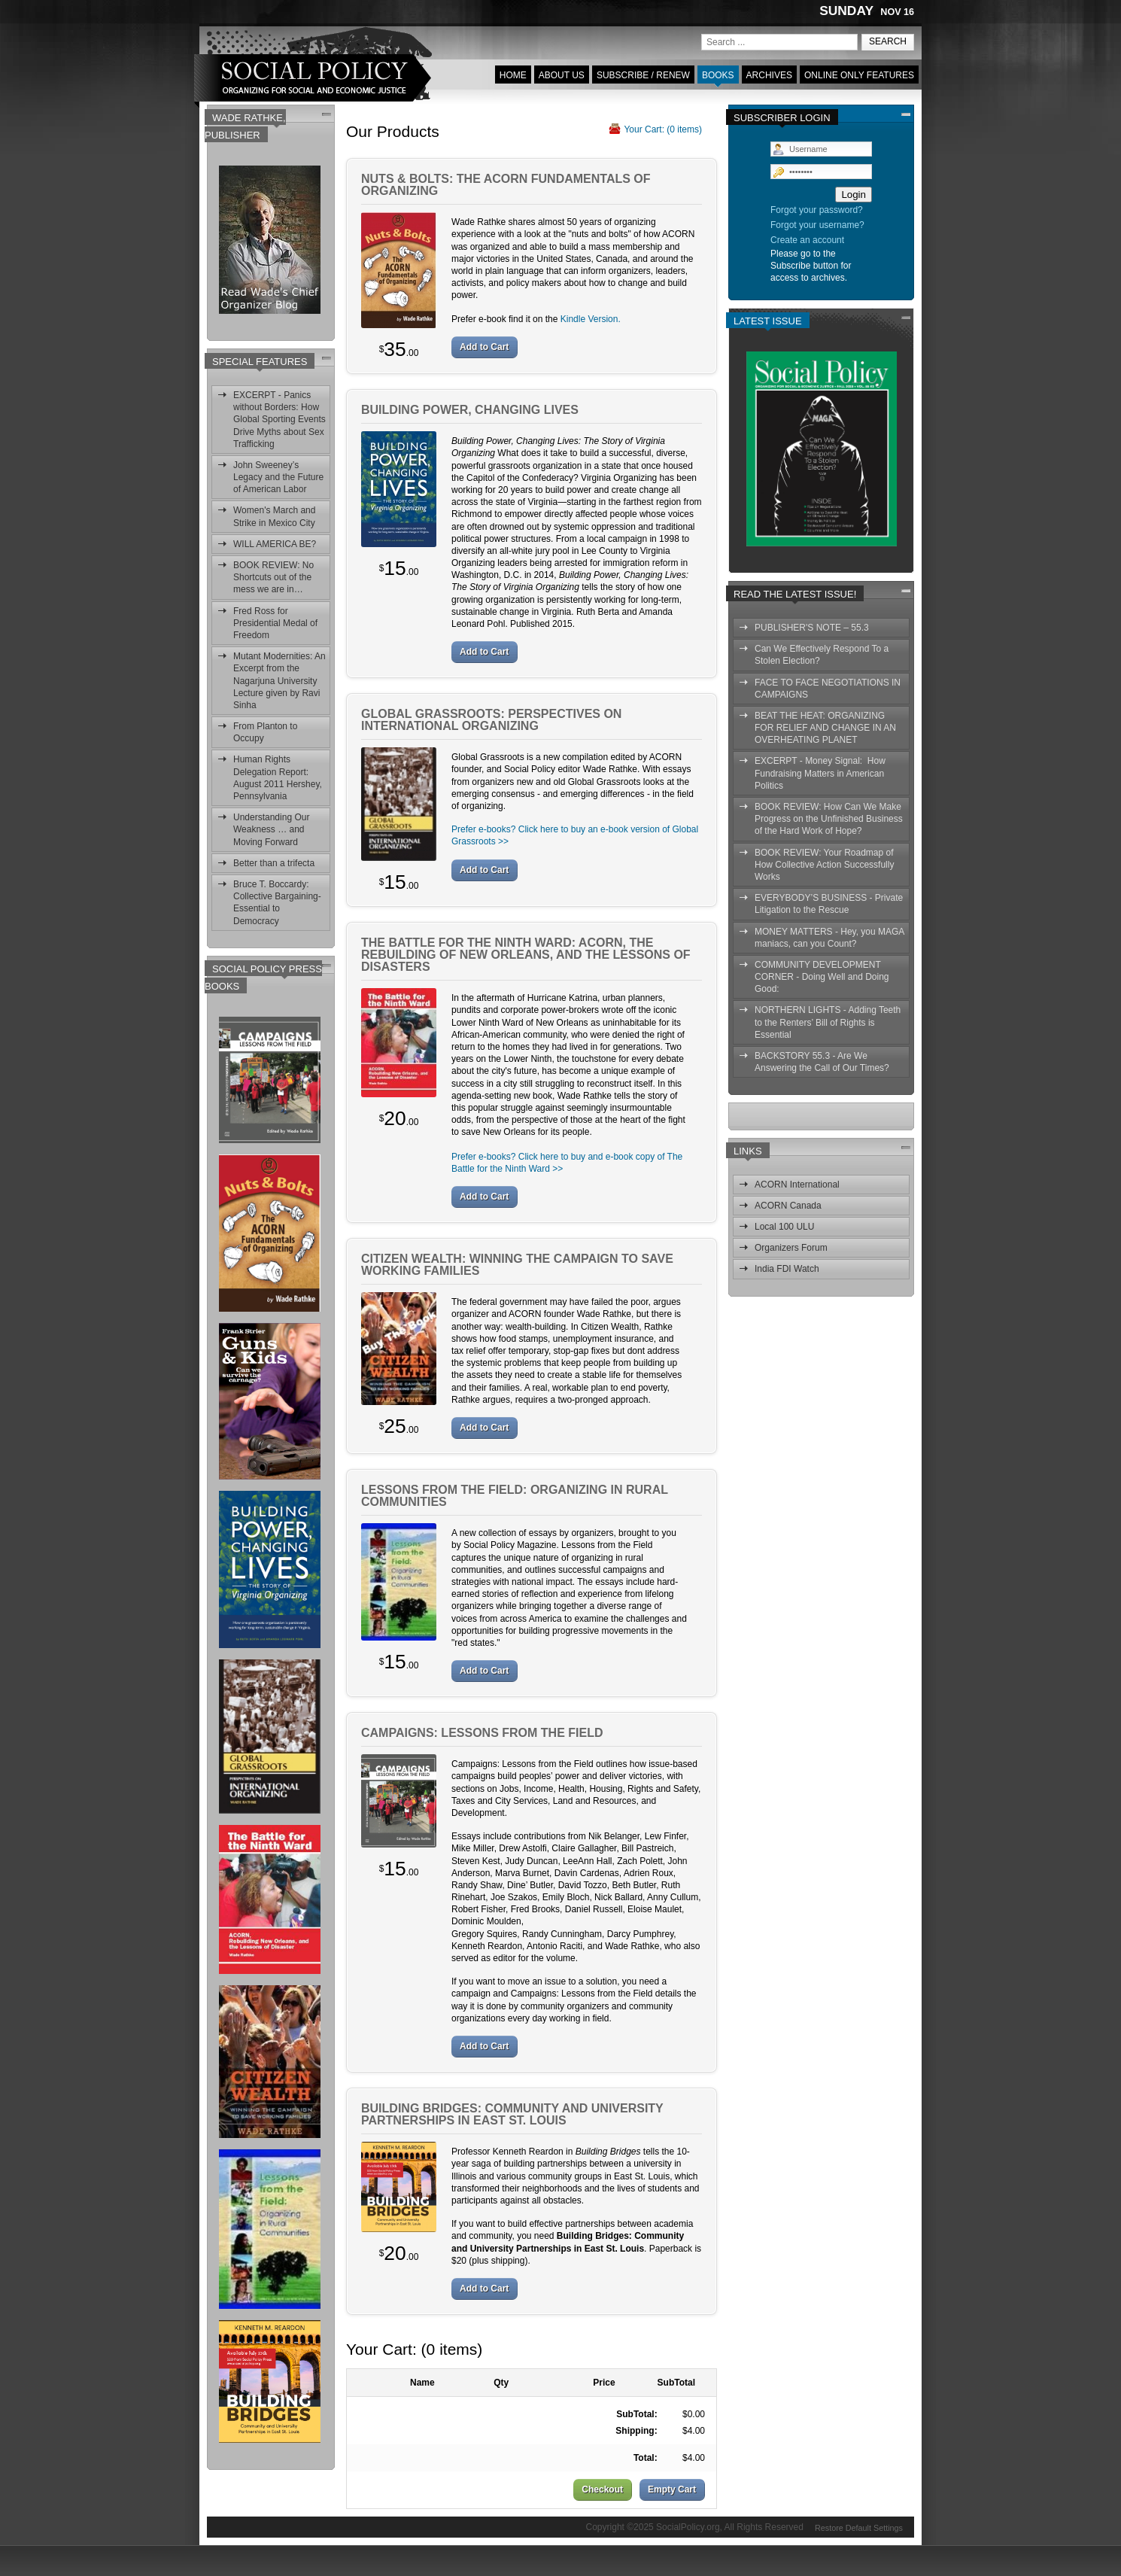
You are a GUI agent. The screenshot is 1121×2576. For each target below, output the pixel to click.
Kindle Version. (590, 319)
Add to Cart (484, 347)
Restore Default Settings (859, 2526)
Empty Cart (672, 2489)
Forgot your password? (816, 210)
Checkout (602, 2489)
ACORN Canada (788, 1205)
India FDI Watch (787, 1269)
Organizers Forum (791, 1247)
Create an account (807, 240)
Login (853, 194)
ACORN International (797, 1184)
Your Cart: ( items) (663, 129)
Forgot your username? (817, 225)
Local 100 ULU (784, 1226)
